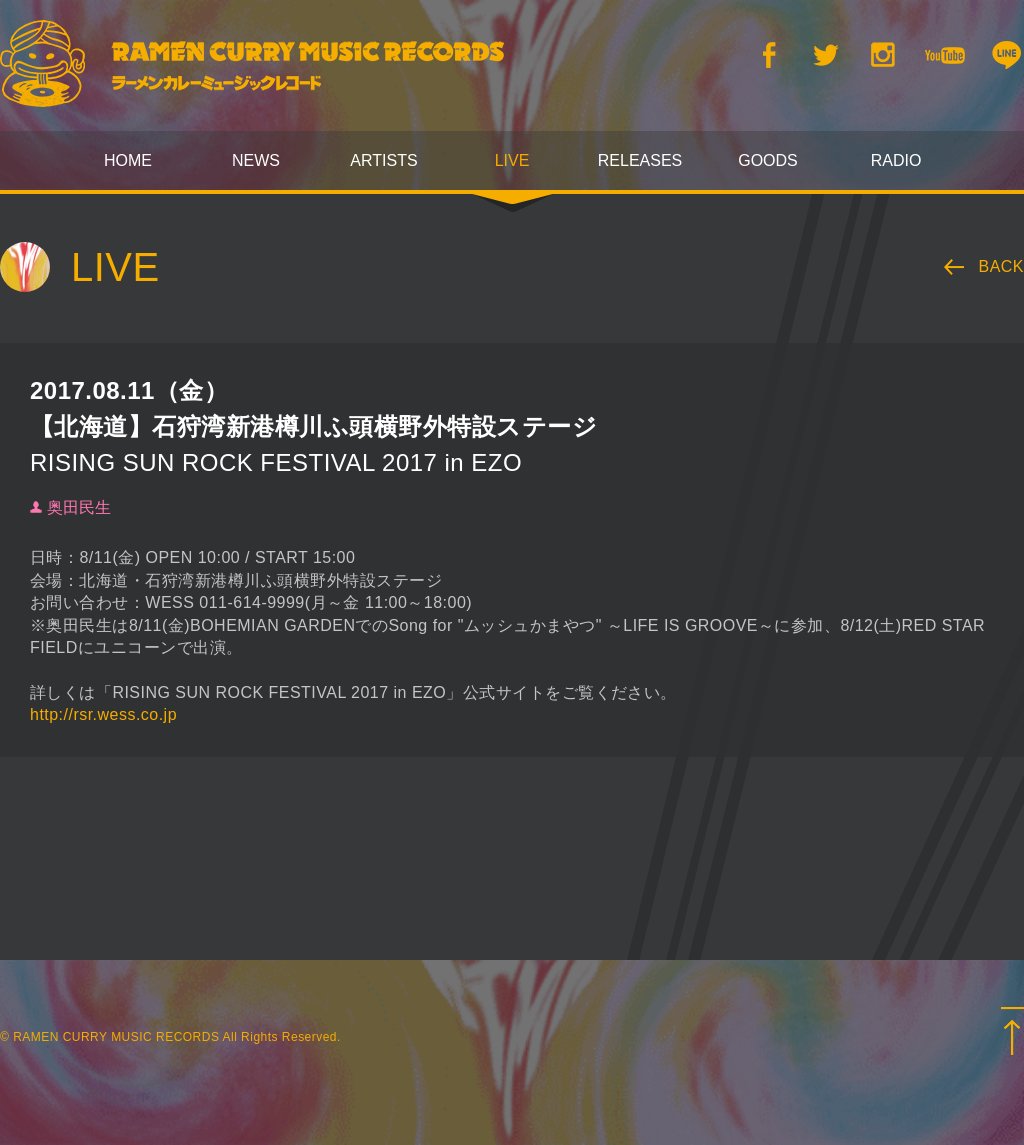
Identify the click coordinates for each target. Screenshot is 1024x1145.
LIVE (512, 160)
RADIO (896, 160)
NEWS (256, 160)
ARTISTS (383, 160)
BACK (1002, 266)
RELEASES (640, 160)
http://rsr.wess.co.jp (103, 714)
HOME (128, 160)
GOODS (768, 160)
